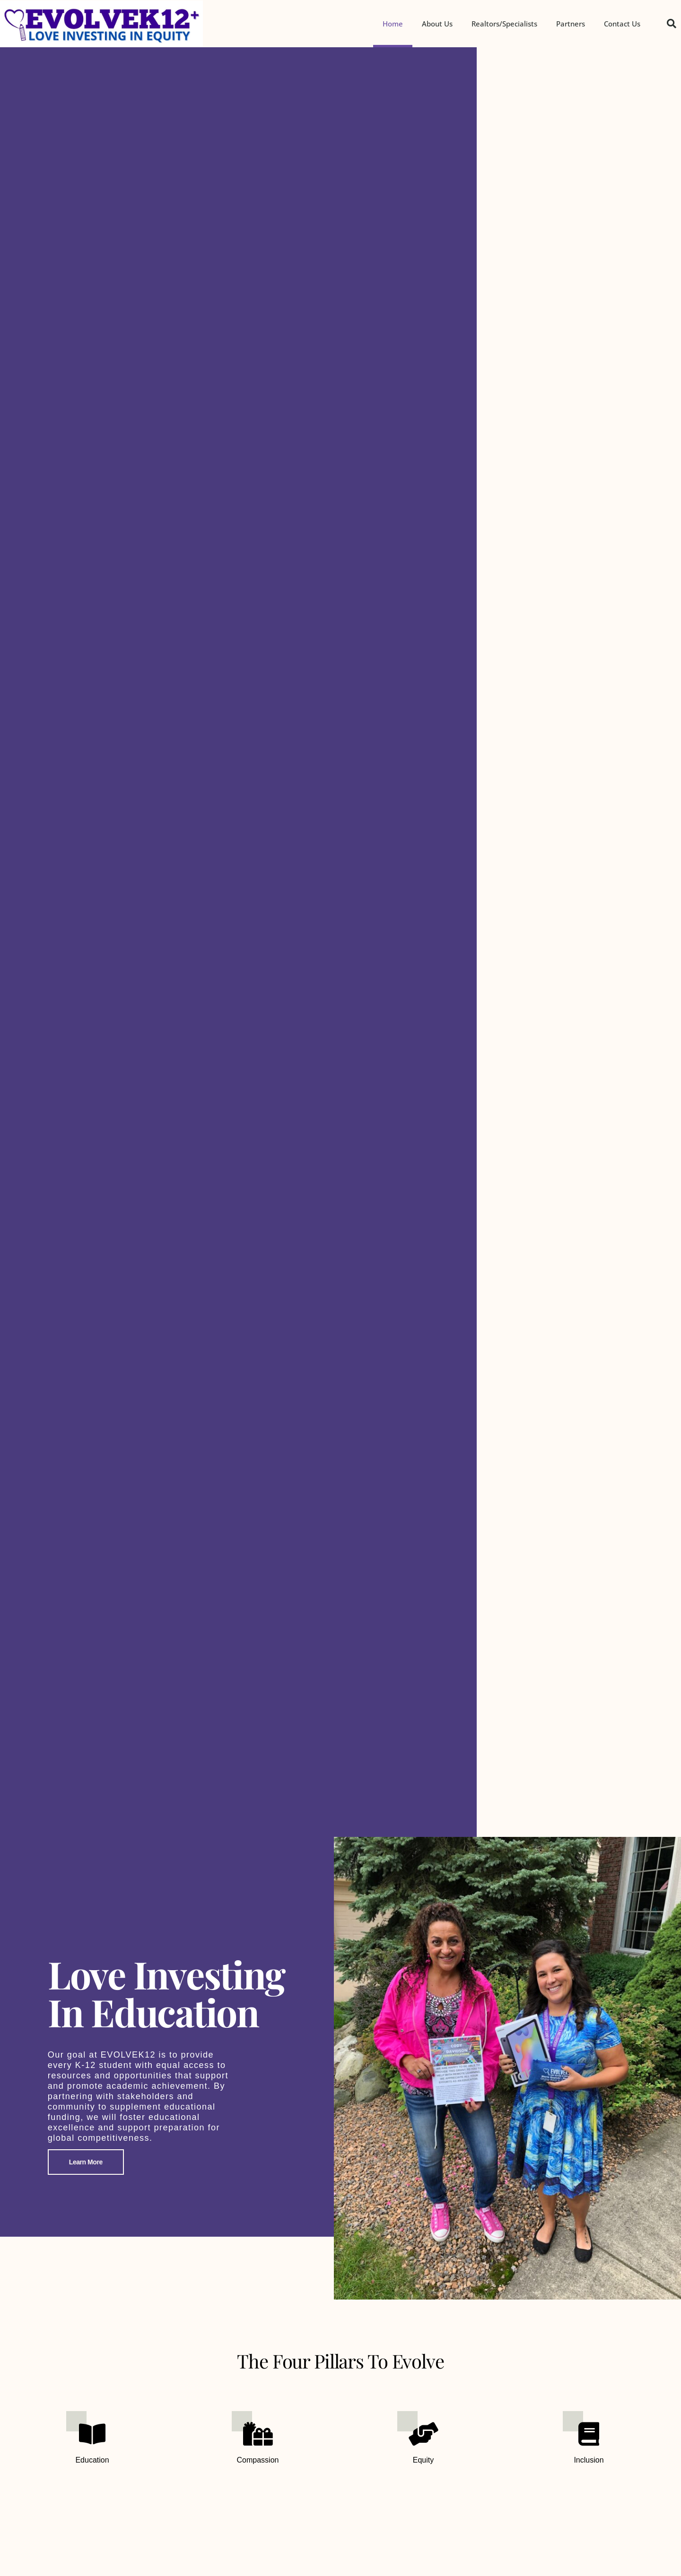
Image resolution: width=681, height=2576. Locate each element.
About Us (437, 23)
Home (393, 23)
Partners (570, 23)
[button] (671, 23)
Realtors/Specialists (504, 23)
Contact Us (622, 23)
